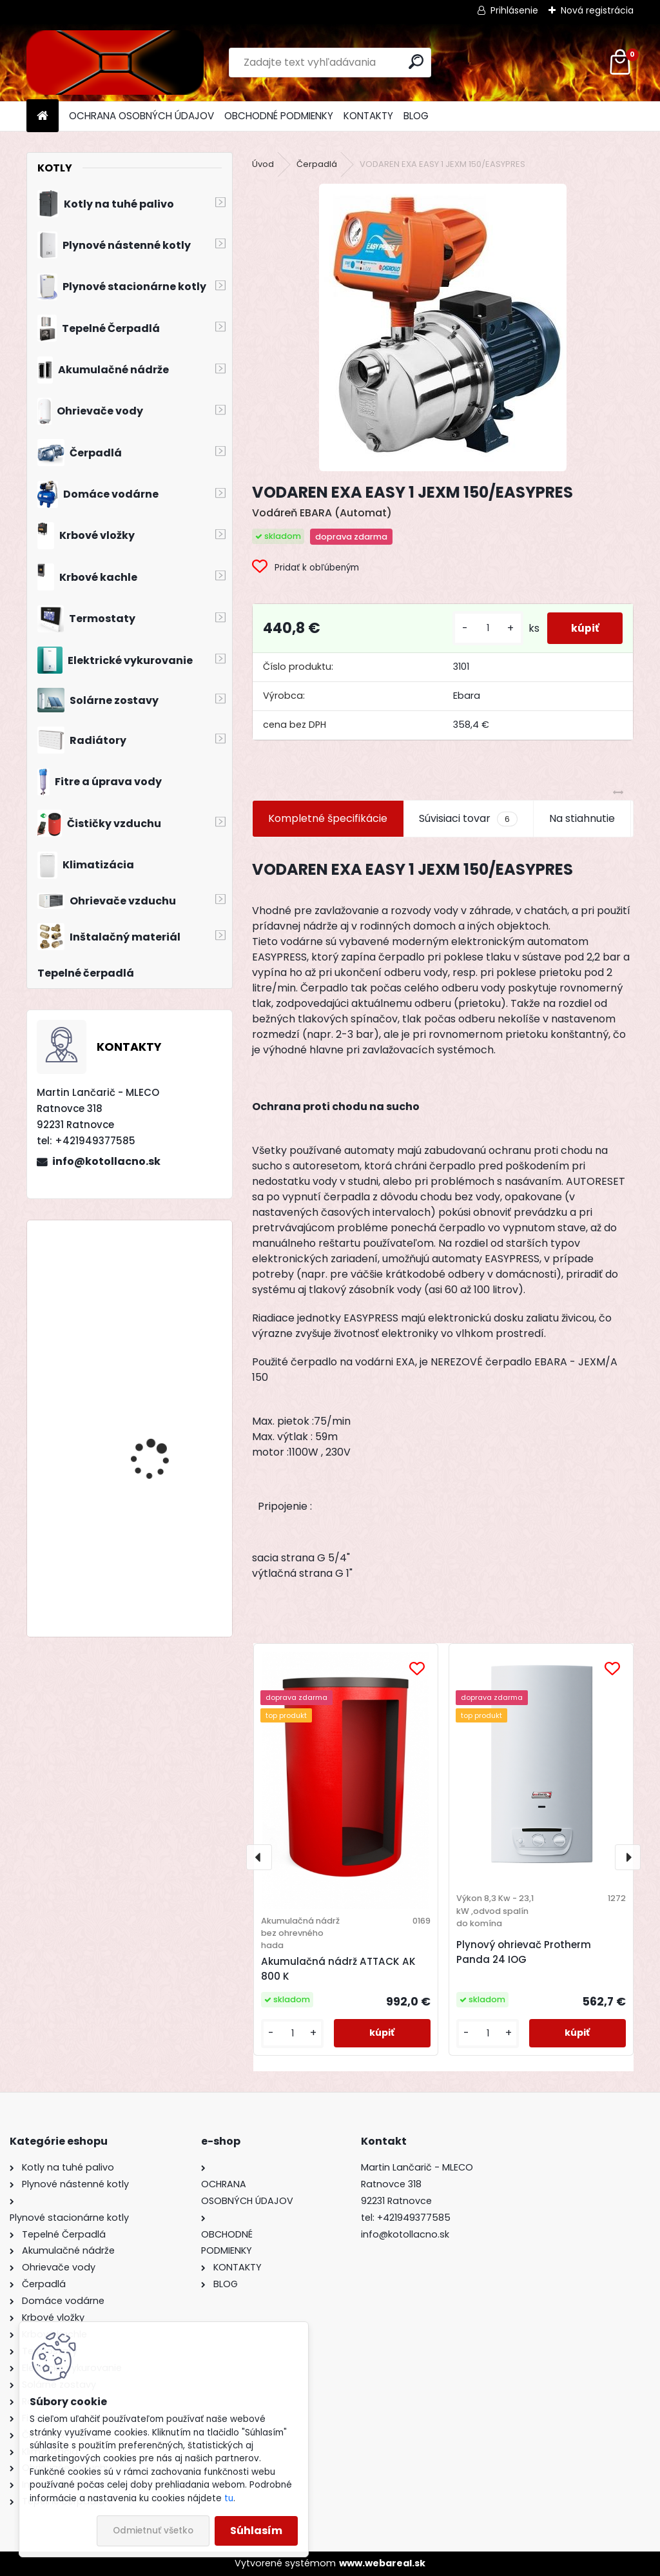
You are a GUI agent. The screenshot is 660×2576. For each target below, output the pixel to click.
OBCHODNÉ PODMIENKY (278, 115)
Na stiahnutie (582, 818)
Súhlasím (256, 2530)
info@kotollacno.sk (106, 1161)
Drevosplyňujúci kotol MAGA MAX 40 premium (163, 1541)
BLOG (416, 115)
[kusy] (483, 628)
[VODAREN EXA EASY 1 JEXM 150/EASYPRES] (443, 327)
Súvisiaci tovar (468, 818)
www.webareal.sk (382, 2563)
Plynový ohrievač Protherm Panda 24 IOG (523, 1952)
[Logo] (115, 62)
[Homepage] (42, 116)
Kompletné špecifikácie (327, 818)
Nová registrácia (597, 10)
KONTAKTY (368, 115)
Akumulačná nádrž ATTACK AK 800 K (338, 1969)
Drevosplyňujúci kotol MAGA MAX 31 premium (161, 1410)
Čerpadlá (316, 164)
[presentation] (259, 1857)
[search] (416, 61)
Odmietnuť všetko (153, 2530)
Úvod (263, 164)
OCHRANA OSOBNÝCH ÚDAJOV (141, 115)
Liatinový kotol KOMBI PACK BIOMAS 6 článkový (166, 1286)
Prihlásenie (514, 10)
